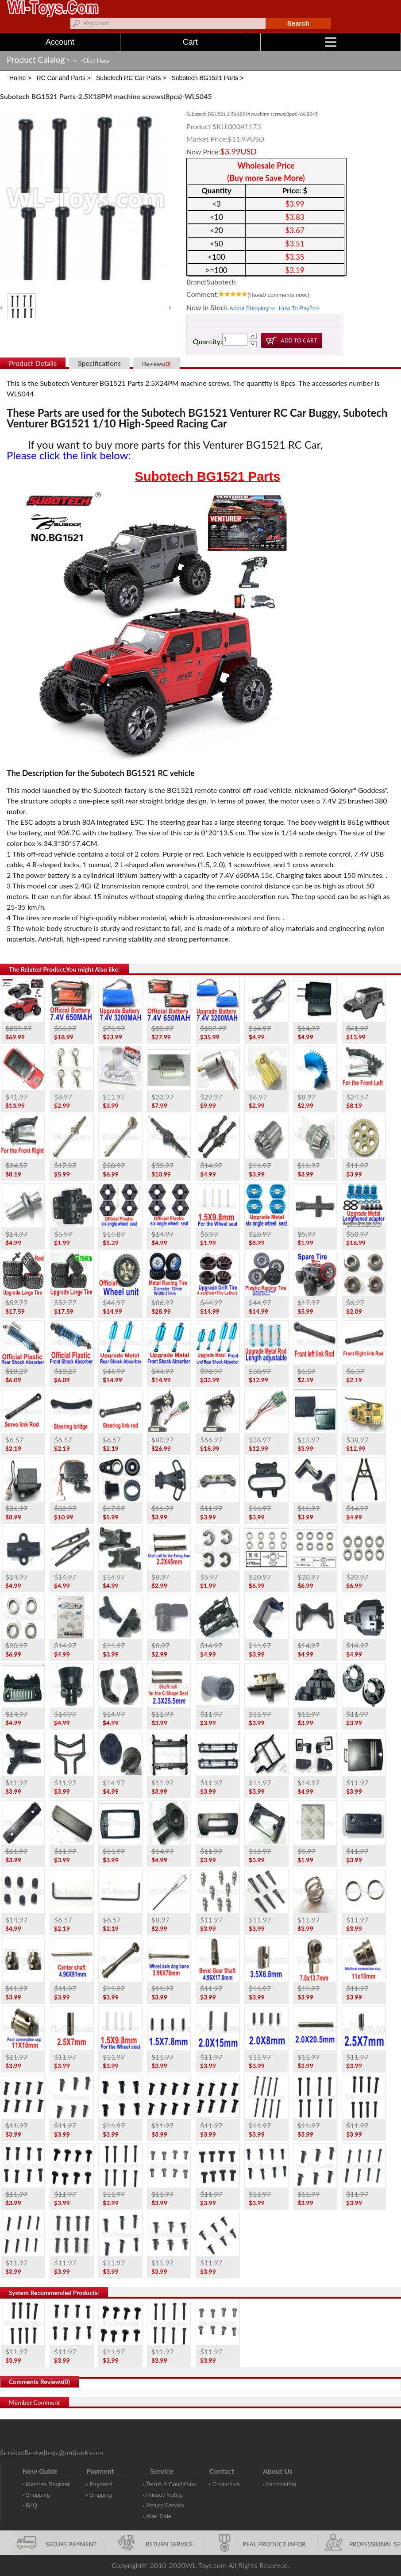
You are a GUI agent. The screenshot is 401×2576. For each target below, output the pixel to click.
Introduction (281, 2484)
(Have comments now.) (278, 295)
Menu (363, 42)
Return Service (165, 2505)
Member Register (48, 2484)
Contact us (226, 2484)
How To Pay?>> (299, 308)
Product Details (33, 363)
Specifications (99, 363)
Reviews (156, 364)
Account (60, 42)
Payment (100, 2484)
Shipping (100, 2494)
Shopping (38, 2494)
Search (298, 23)
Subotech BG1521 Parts (208, 476)
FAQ (31, 2505)
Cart (190, 42)
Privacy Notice (164, 2494)
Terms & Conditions (171, 2484)
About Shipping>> (252, 308)
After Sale (158, 2516)
